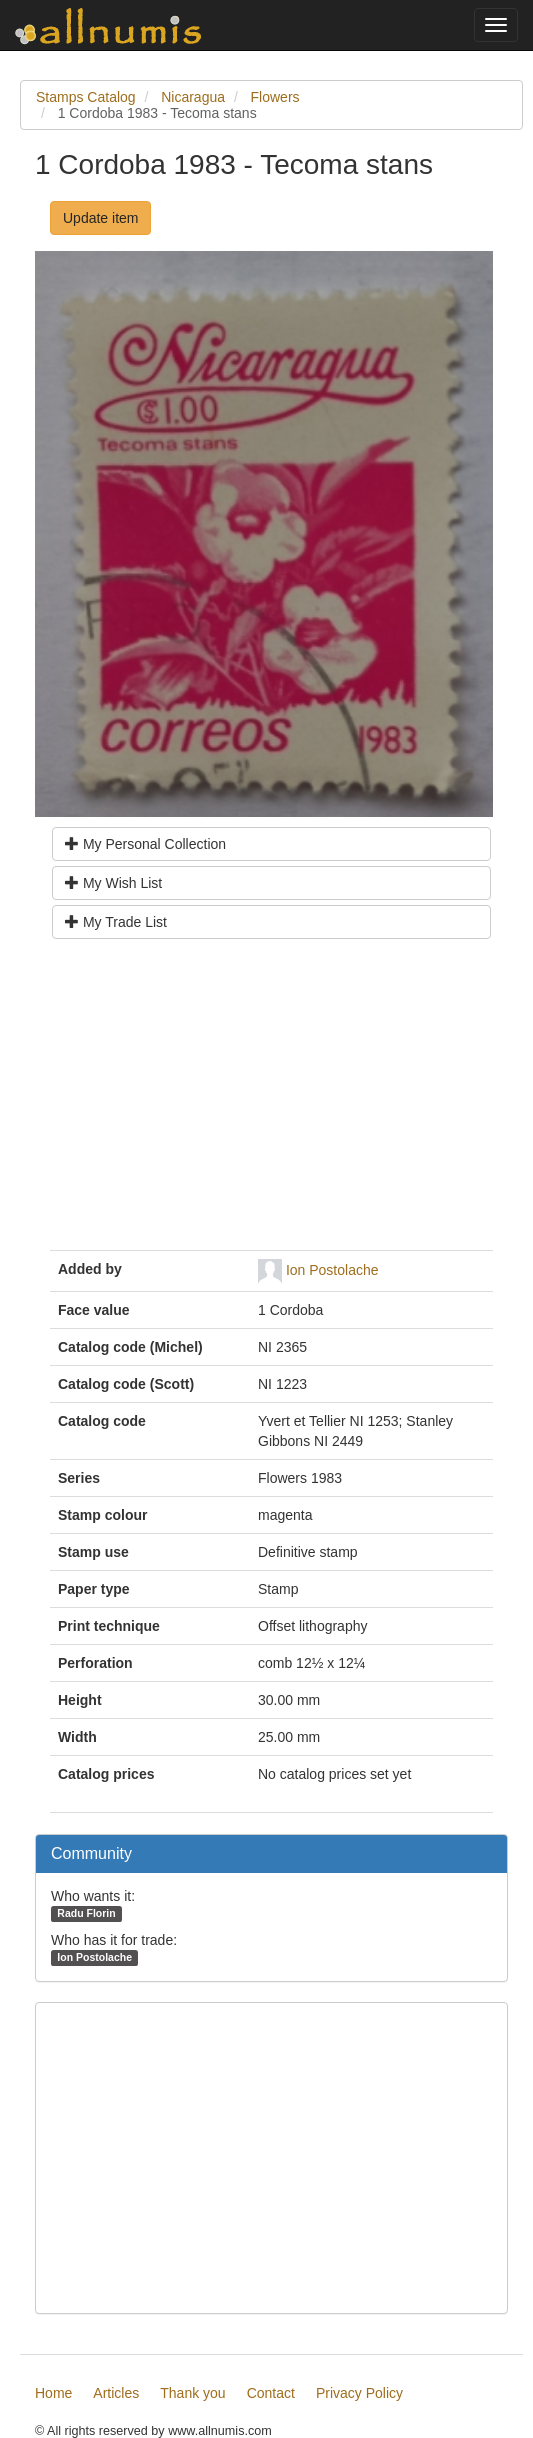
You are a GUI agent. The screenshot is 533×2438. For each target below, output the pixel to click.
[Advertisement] (271, 1102)
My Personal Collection (145, 844)
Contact (271, 2393)
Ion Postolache (332, 1270)
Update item (100, 218)
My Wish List (113, 883)
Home (53, 2393)
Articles (116, 2393)
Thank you (192, 2393)
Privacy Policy (359, 2393)
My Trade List (116, 922)
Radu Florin (86, 1913)
